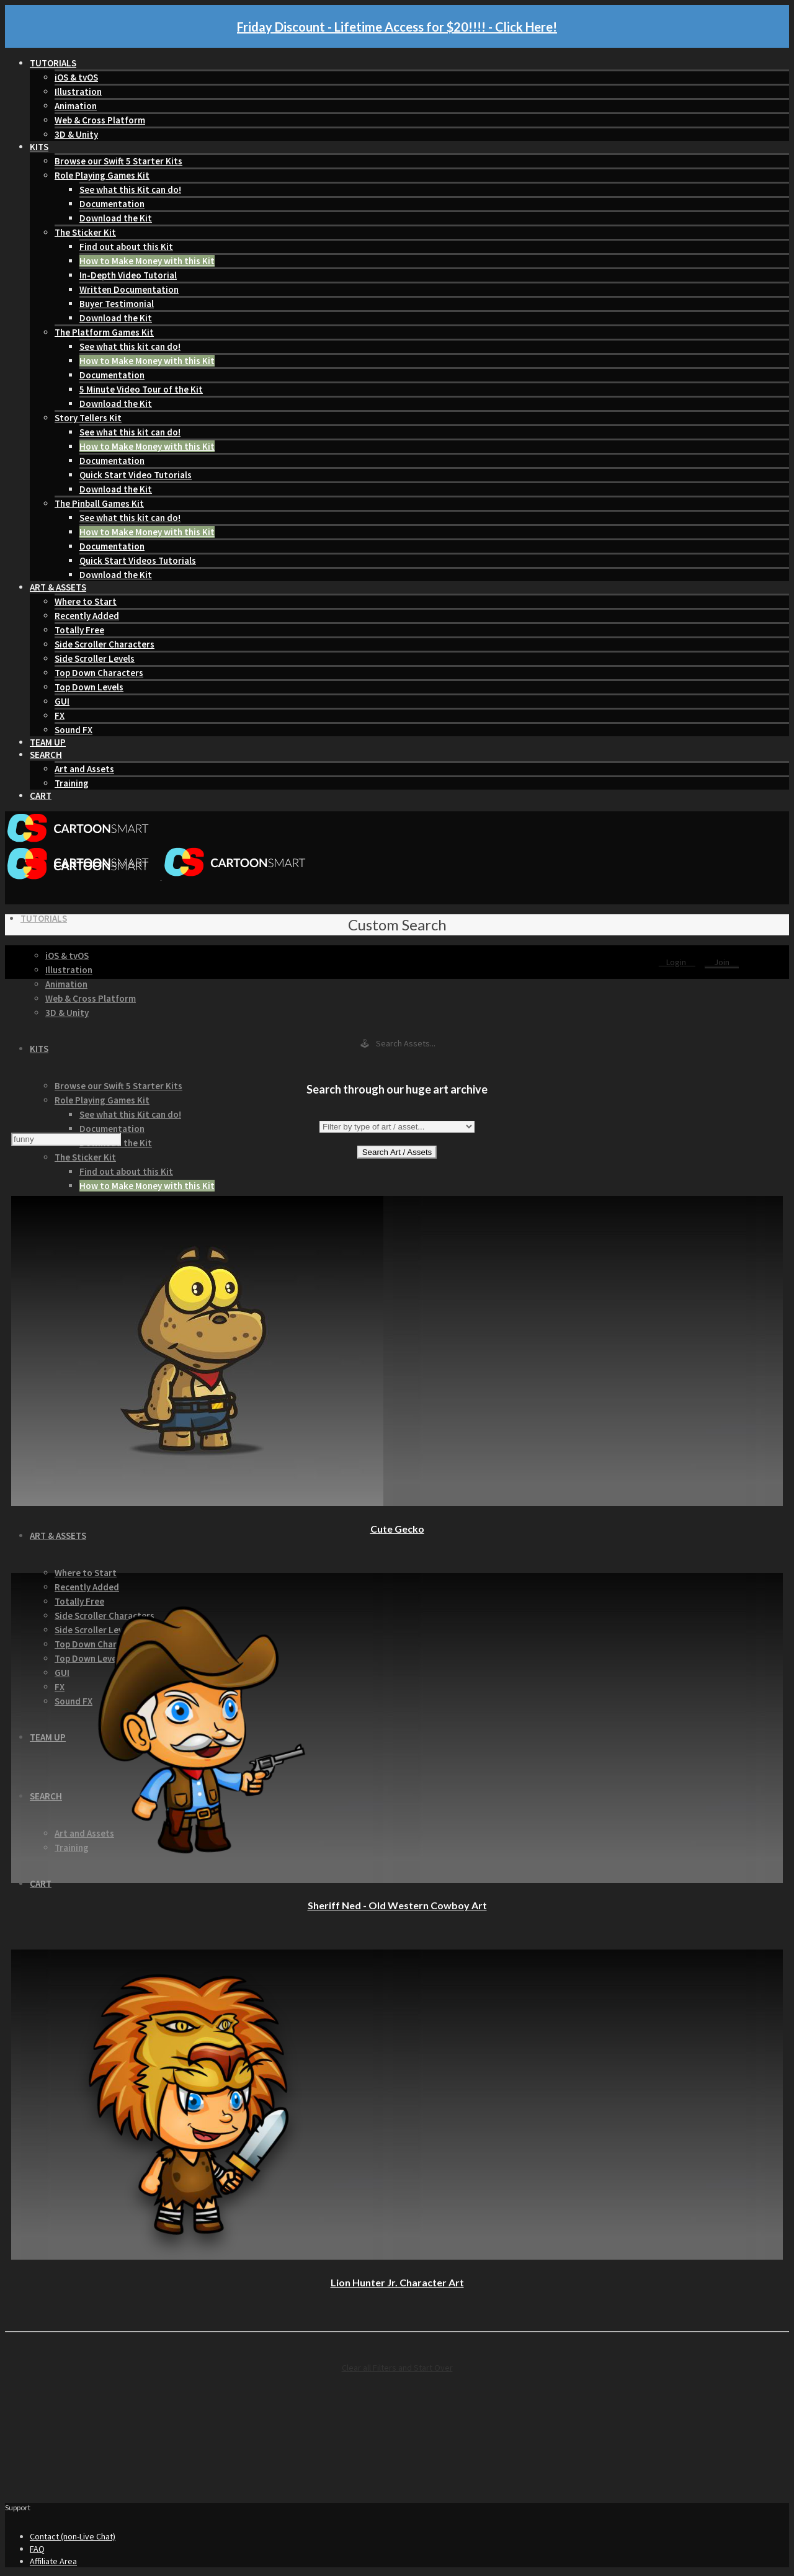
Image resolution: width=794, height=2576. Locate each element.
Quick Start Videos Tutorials (137, 560)
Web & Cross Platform (100, 120)
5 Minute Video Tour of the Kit (141, 389)
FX (60, 715)
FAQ (37, 2548)
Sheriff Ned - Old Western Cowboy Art (397, 1905)
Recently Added (87, 616)
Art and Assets (84, 769)
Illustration (78, 91)
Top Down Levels (89, 687)
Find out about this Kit (126, 246)
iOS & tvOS (76, 77)
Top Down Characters (99, 673)
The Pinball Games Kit (99, 503)
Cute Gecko (397, 1529)
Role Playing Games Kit (102, 175)
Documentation (112, 204)
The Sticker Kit (85, 232)
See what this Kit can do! (130, 189)
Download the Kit (115, 218)
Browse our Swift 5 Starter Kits (118, 161)
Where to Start (86, 601)
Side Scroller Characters (104, 644)
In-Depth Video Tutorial (128, 275)
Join (722, 962)
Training (72, 783)
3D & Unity (76, 134)
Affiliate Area (53, 2561)
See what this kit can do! (130, 346)
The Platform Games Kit (104, 332)
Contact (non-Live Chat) (72, 2536)
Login (677, 962)
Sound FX (73, 730)
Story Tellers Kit (88, 418)
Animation (76, 106)
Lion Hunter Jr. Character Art (397, 2282)
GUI (62, 701)
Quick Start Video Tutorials (135, 475)
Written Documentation (129, 289)
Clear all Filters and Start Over (397, 2367)
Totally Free (79, 630)
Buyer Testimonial (116, 304)
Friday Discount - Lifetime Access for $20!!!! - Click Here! (397, 26)
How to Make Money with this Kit (147, 261)
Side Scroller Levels (95, 658)
